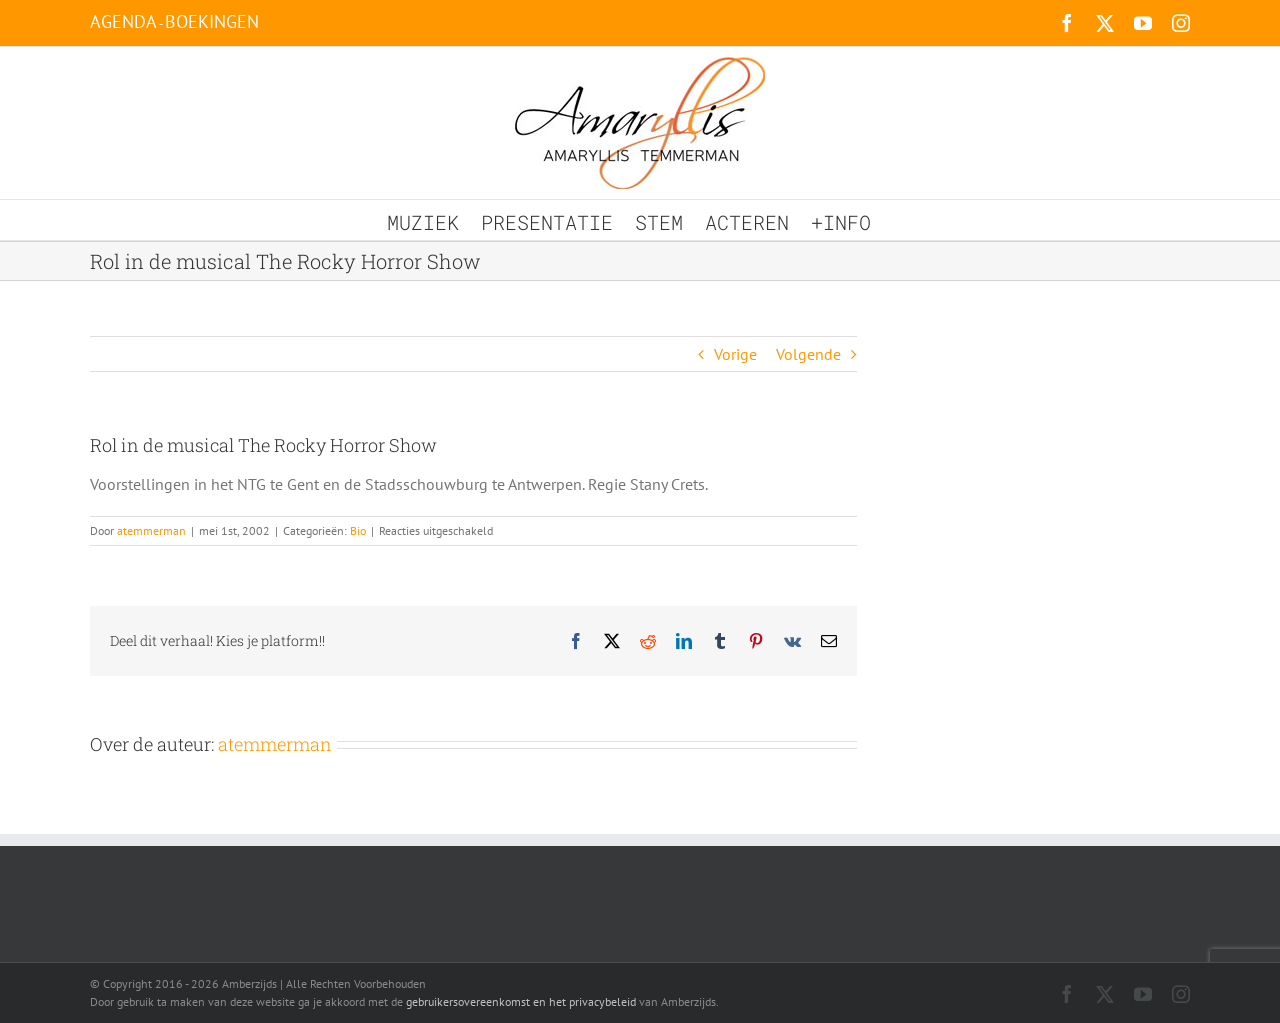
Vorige (735, 354)
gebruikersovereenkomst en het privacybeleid (521, 1001)
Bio (358, 530)
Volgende (808, 354)
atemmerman (151, 530)
